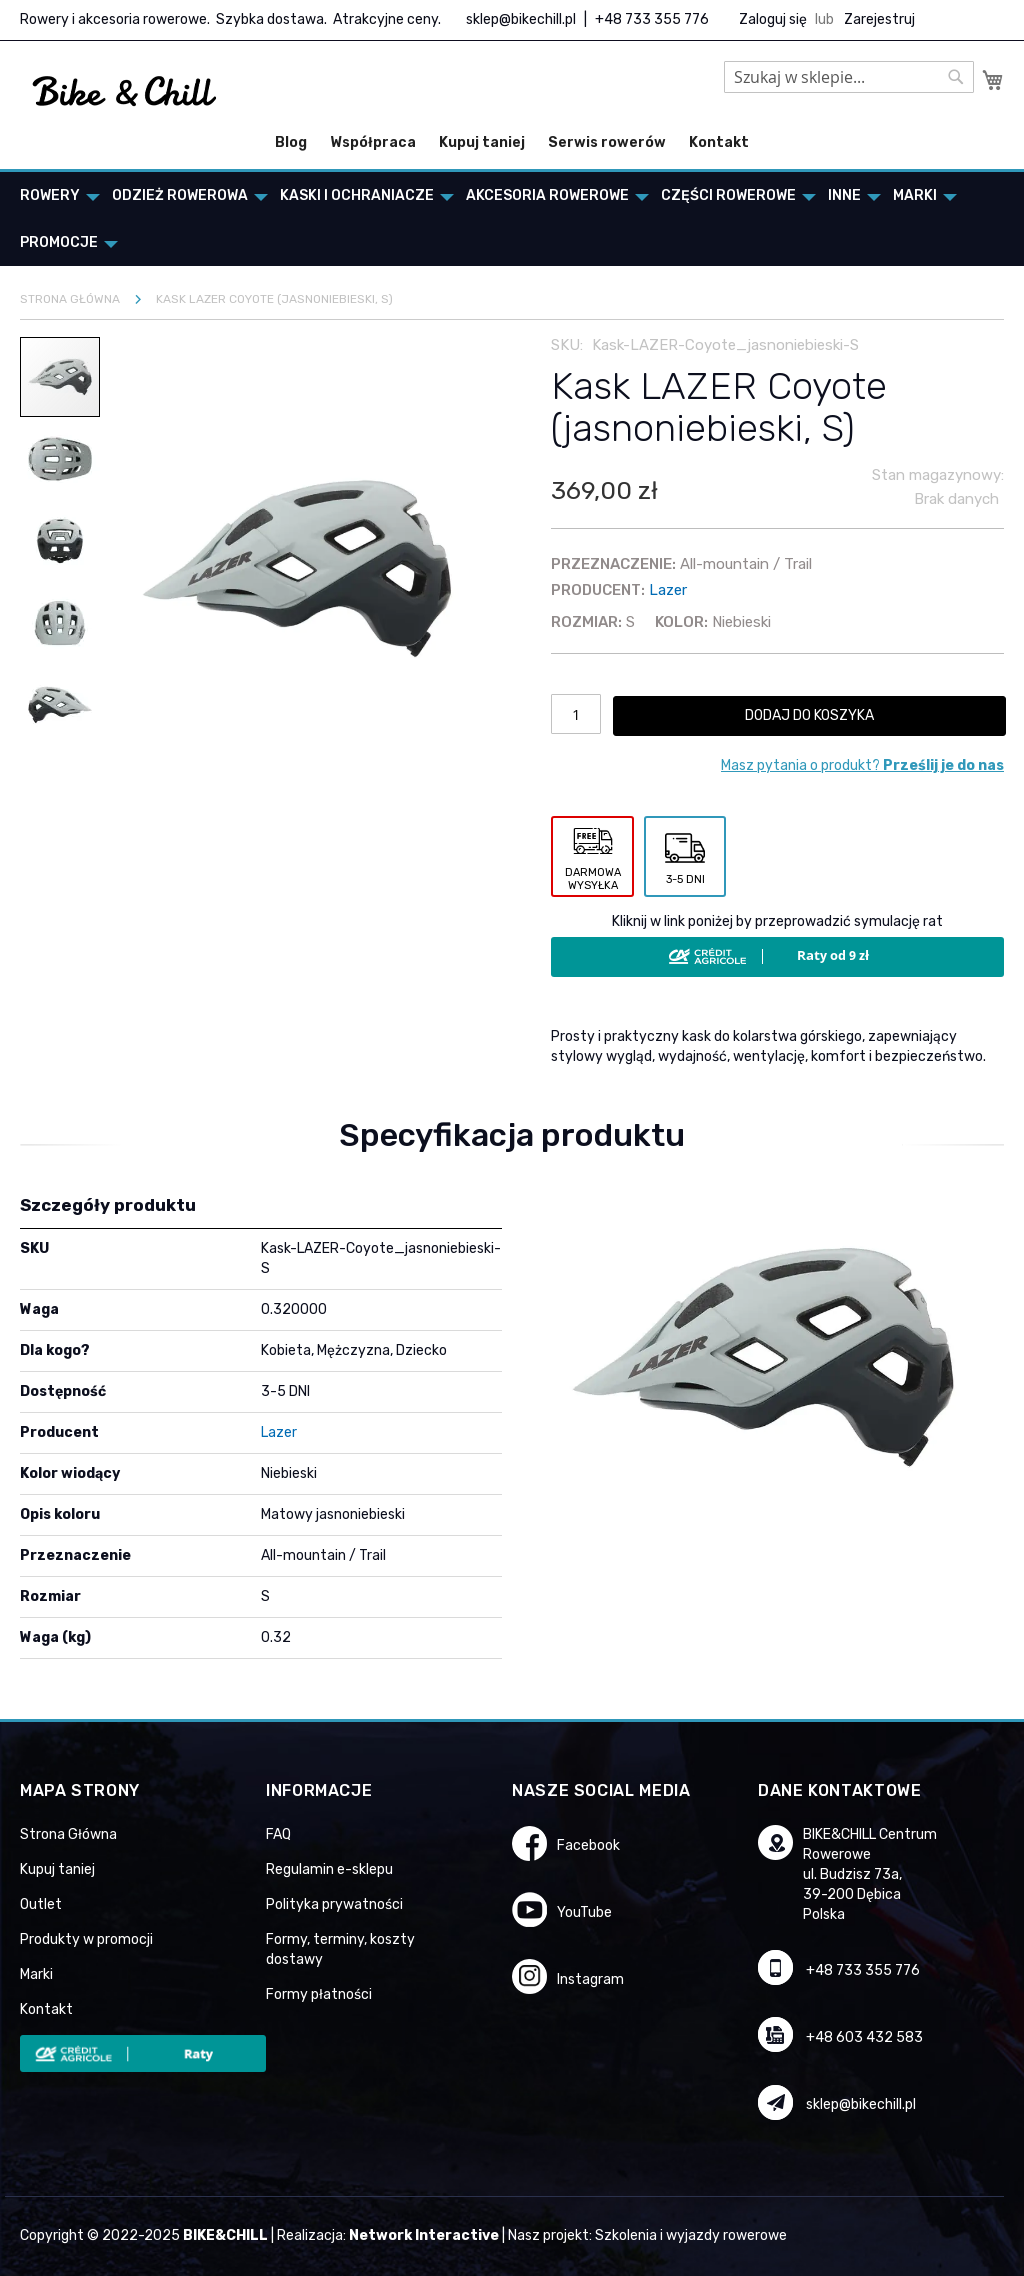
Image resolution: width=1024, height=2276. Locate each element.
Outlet (41, 1904)
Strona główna (70, 299)
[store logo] (125, 92)
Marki (36, 1974)
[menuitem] (54, 195)
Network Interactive (424, 2235)
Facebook (588, 1845)
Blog (291, 142)
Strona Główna (68, 1834)
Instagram (590, 1979)
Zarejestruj (879, 19)
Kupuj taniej (482, 142)
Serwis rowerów (607, 142)
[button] (61, 458)
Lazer (668, 590)
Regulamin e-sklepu (329, 1869)
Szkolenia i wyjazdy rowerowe (691, 2235)
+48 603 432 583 (864, 2037)
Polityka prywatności (334, 1904)
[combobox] (849, 77)
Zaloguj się (773, 19)
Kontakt (719, 142)
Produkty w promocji (86, 1939)
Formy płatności (319, 1994)
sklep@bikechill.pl (521, 19)
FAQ (278, 1834)
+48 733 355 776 (652, 19)
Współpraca (373, 142)
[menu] (512, 219)
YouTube (584, 1912)
